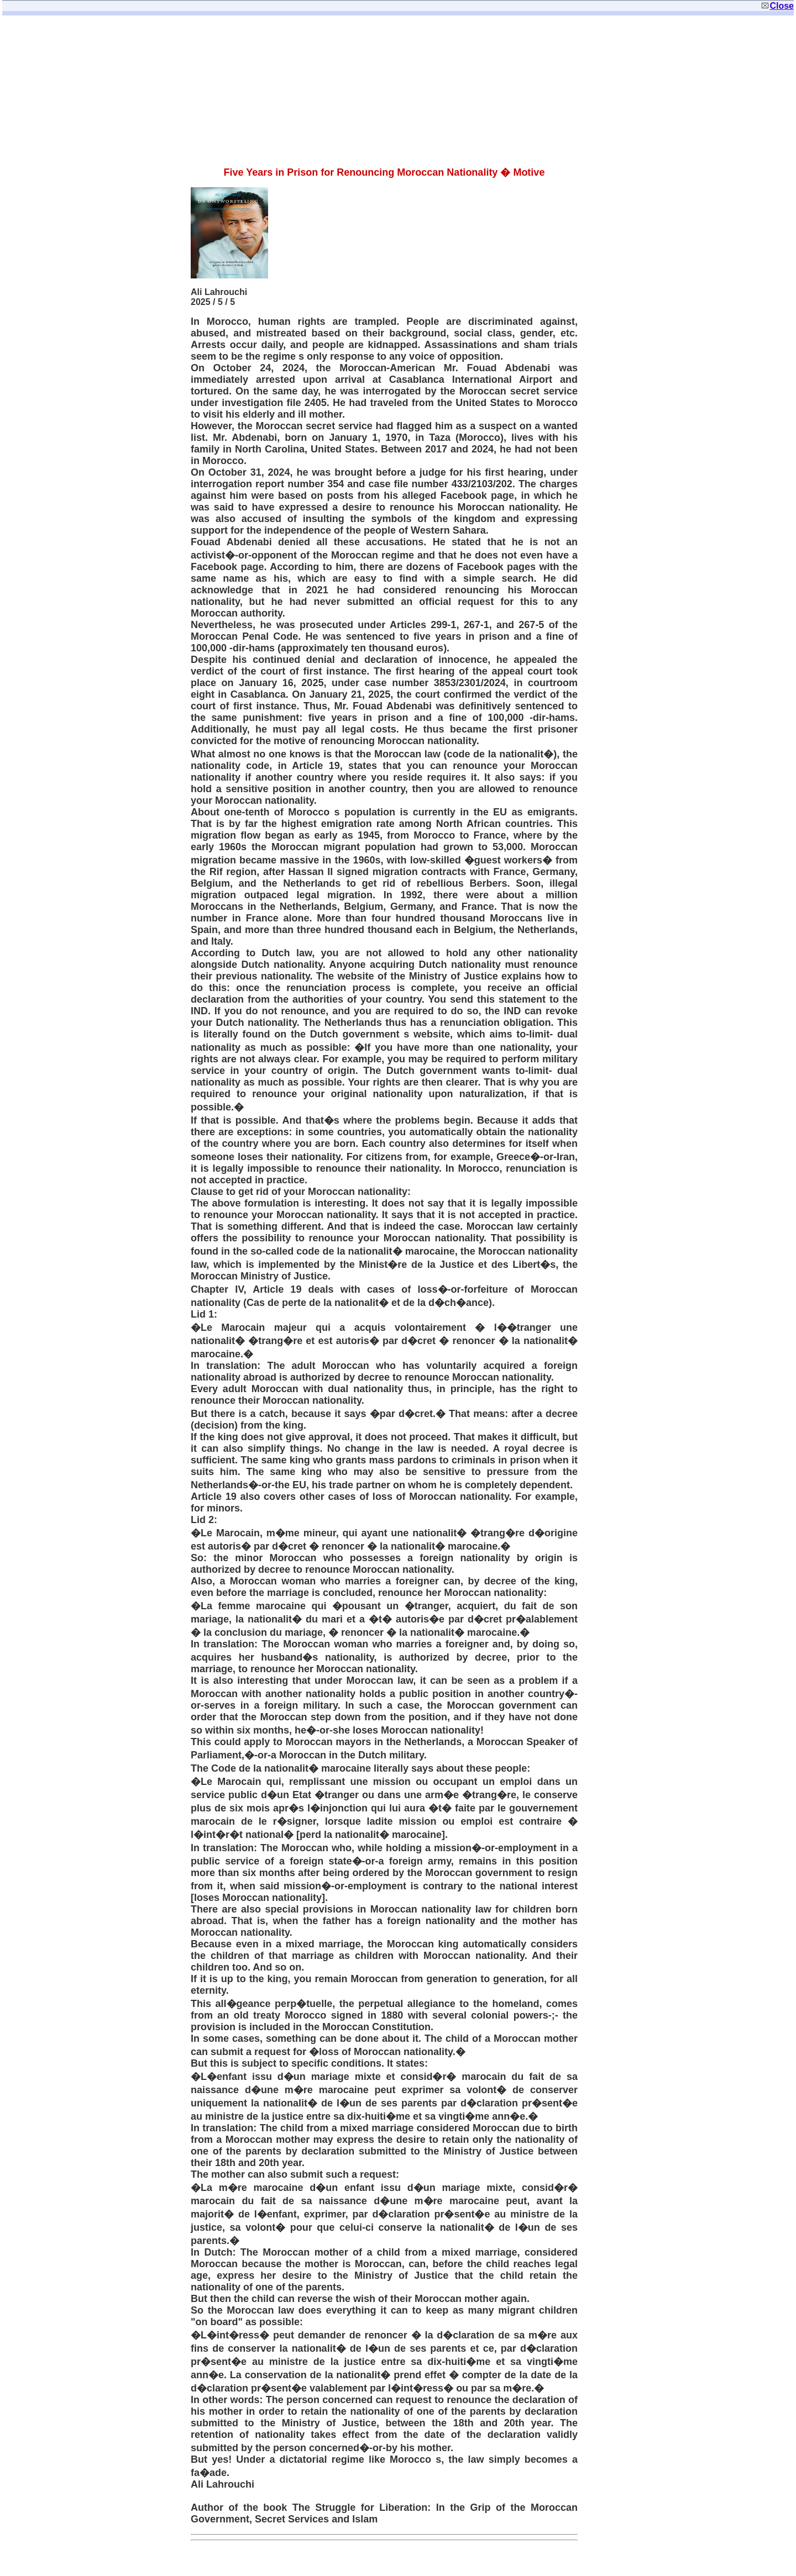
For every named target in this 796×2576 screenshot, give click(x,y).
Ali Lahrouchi (219, 292)
